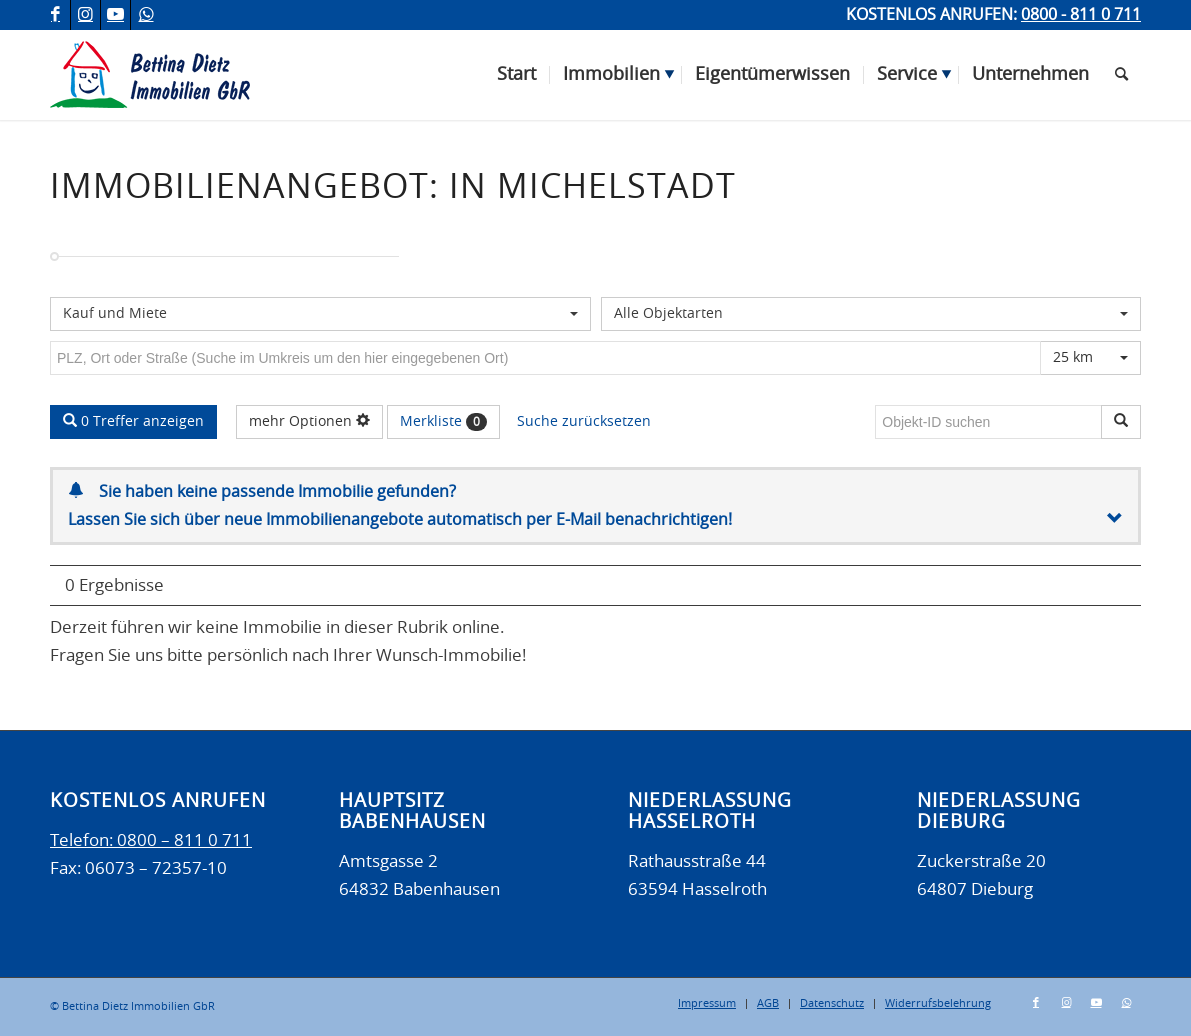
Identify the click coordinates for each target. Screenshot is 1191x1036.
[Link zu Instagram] (85, 15)
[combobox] (320, 314)
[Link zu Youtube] (115, 15)
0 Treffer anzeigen (133, 421)
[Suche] (1121, 75)
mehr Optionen (309, 421)
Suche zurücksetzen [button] (584, 422)
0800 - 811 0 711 (1081, 15)
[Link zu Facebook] (55, 15)
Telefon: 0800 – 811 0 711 (151, 840)
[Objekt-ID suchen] (992, 422)
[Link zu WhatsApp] (146, 15)
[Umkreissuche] (545, 358)
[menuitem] (516, 75)
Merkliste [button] (443, 422)
